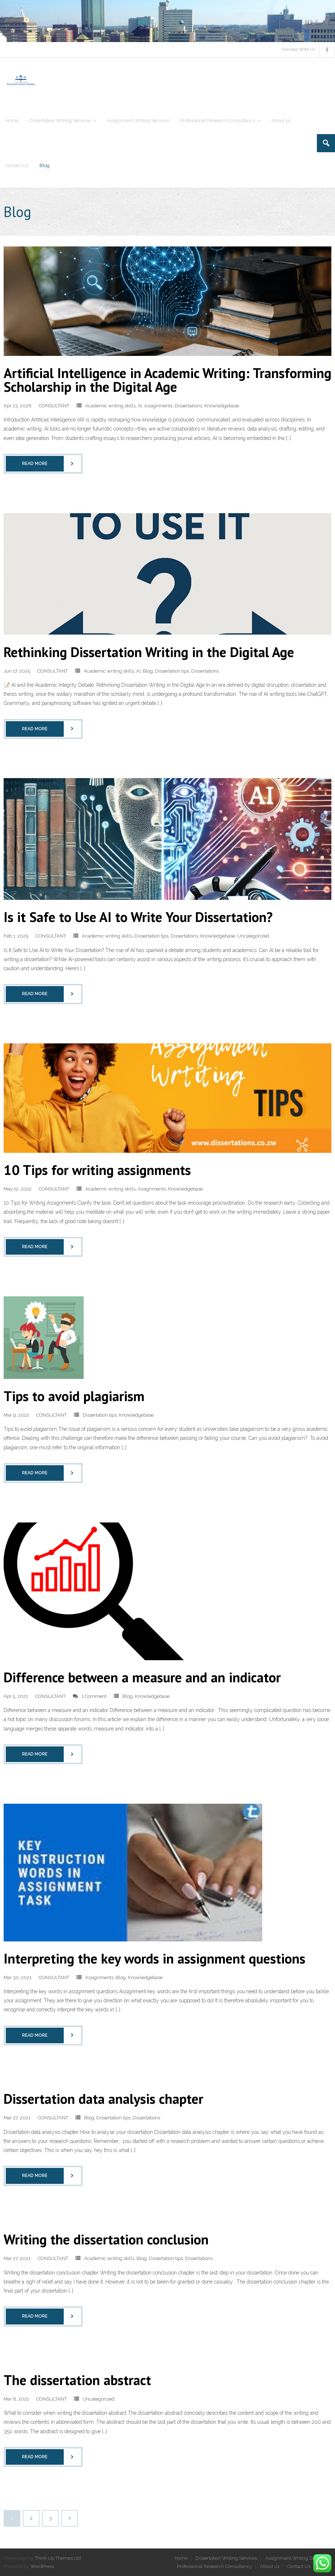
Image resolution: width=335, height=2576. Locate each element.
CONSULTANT (54, 405)
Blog (148, 671)
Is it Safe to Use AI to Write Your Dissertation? (138, 917)
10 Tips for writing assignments (97, 1170)
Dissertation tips (172, 671)
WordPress (42, 2566)
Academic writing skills (110, 405)
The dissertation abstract (77, 2380)
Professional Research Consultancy (214, 2566)
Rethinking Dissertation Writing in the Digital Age (149, 652)
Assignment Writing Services (296, 2558)
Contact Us (298, 2566)
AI (140, 405)
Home (181, 2558)
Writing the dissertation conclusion (106, 2239)
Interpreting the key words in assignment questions (154, 1958)
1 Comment (93, 1696)
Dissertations (188, 405)
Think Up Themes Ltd (58, 2558)
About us (269, 2566)
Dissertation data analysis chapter (103, 2098)
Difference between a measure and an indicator (142, 1677)
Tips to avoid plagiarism (74, 1396)
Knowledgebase (221, 405)
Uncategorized (253, 936)
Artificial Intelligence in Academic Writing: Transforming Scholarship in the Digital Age (167, 379)
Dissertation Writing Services (226, 2558)
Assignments (158, 405)
